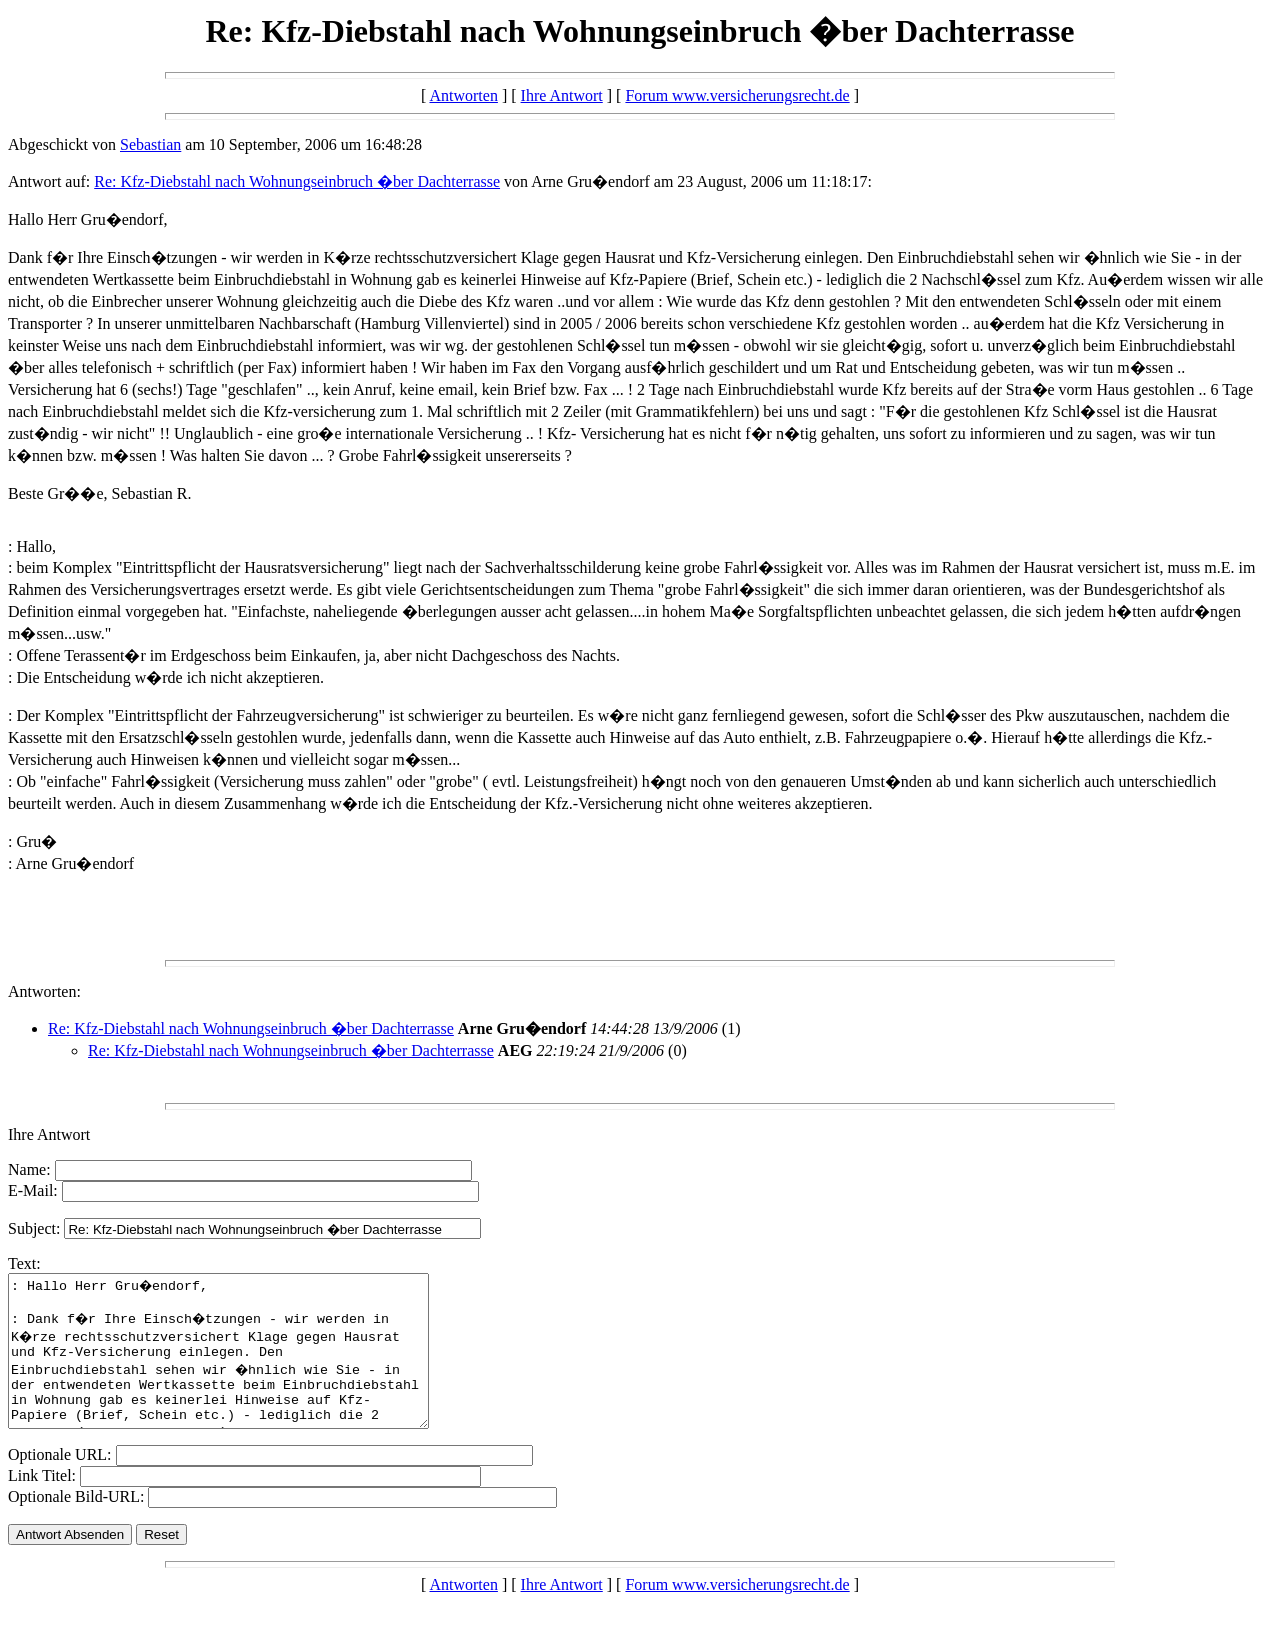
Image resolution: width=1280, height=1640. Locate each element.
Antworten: (44, 991)
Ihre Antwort (562, 95)
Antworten (463, 95)
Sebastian (150, 144)
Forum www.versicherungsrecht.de (737, 95)
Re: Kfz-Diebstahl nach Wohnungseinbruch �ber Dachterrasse (297, 181)
